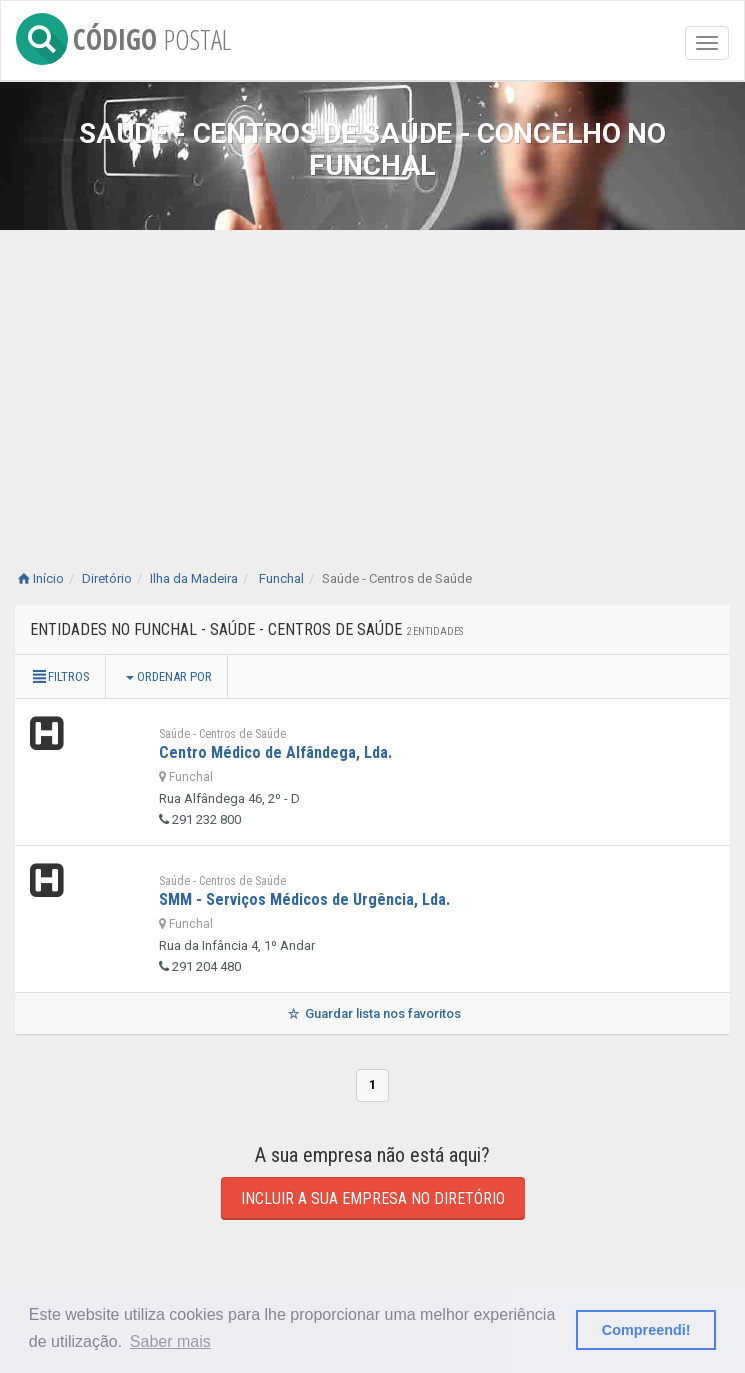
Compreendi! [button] (646, 1330)
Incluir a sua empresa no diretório (373, 1198)
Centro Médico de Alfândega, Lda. (275, 752)
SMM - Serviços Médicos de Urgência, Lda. (304, 899)
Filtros (60, 676)
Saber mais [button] (170, 1341)
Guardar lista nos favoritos (372, 1013)
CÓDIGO (123, 35)
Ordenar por (169, 676)
